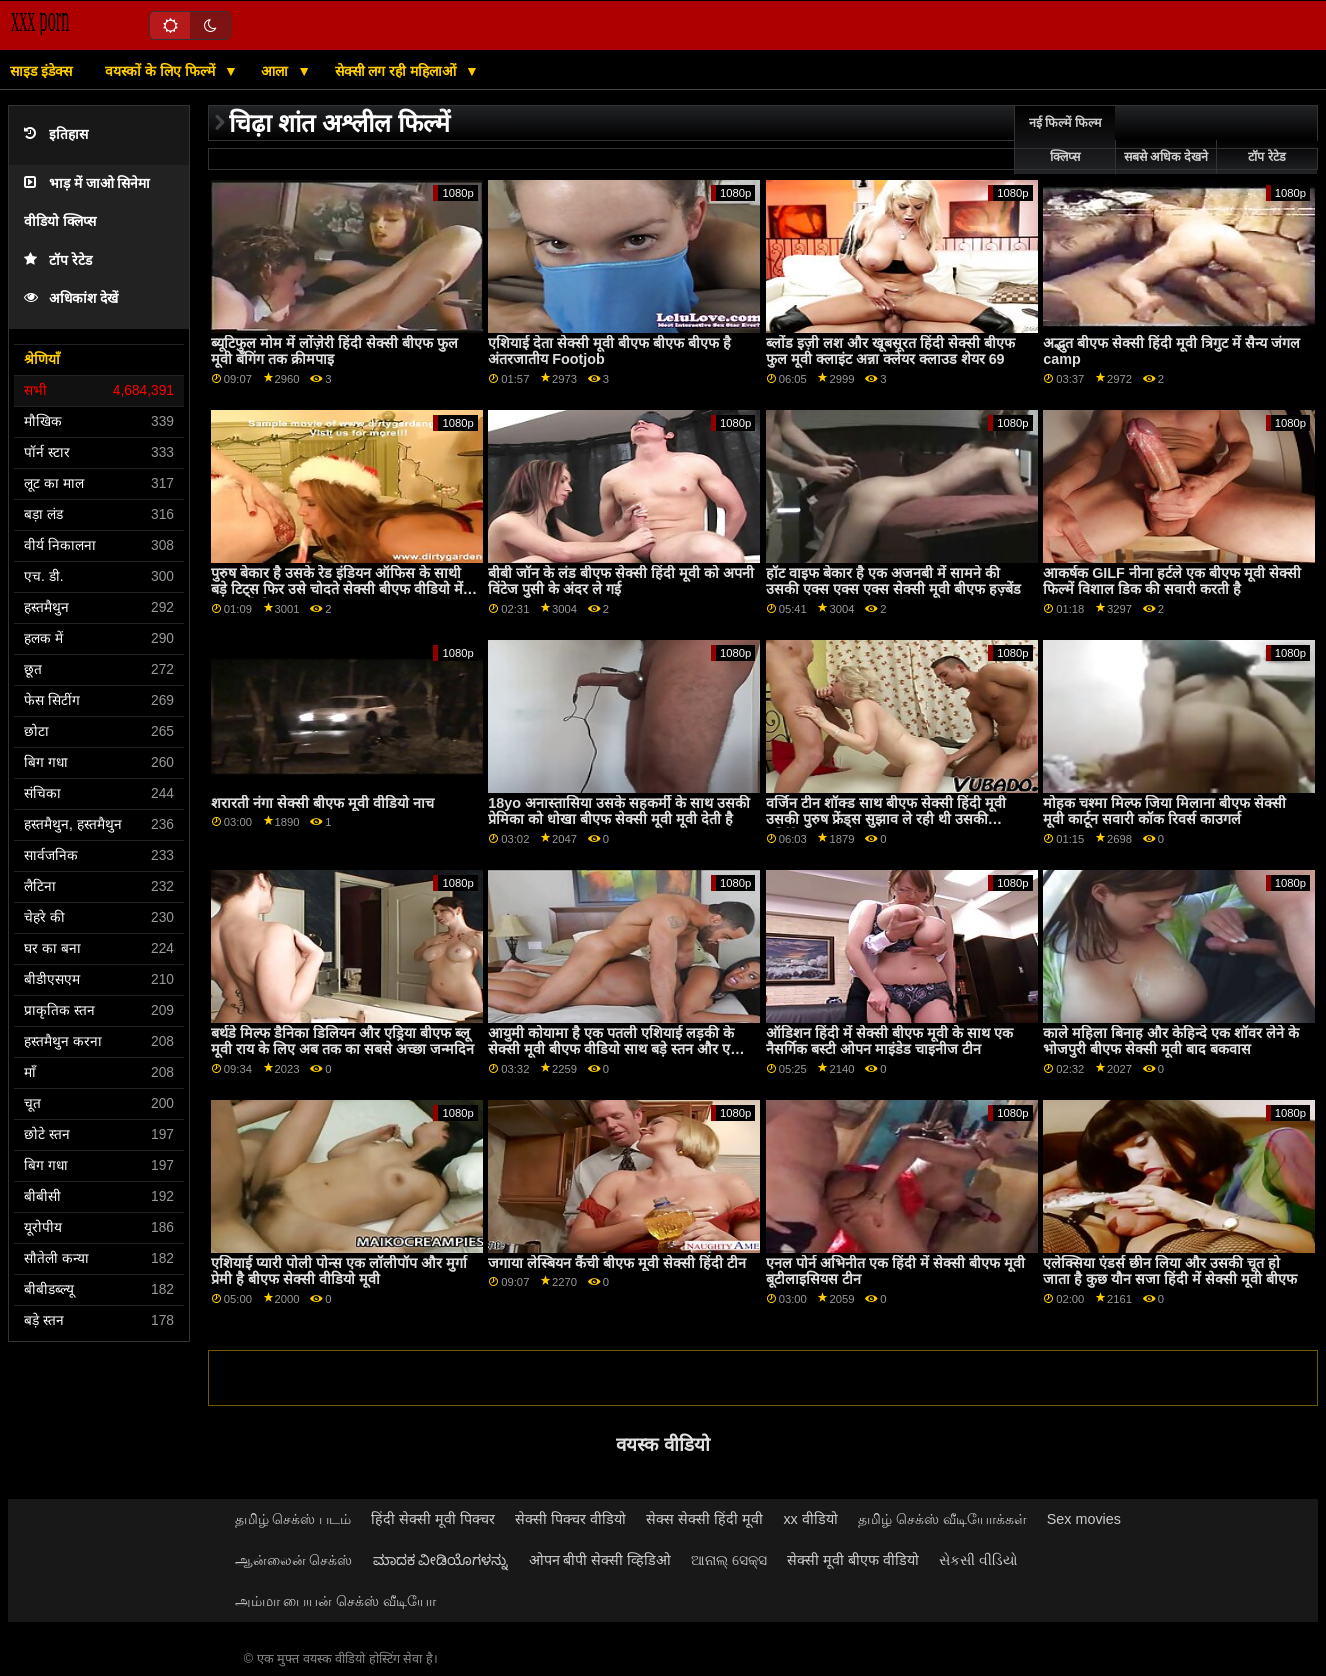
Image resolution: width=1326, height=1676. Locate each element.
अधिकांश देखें (71, 298)
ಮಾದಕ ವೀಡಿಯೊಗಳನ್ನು (441, 1560)
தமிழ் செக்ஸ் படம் (293, 1519)
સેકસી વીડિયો (978, 1560)
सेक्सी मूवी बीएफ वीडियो (853, 1560)
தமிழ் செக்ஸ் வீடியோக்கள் (942, 1519)
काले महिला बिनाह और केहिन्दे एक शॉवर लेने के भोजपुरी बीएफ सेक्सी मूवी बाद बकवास (1171, 1041)
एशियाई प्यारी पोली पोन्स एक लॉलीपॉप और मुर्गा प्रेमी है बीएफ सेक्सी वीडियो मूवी (339, 1271)
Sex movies (1084, 1519)
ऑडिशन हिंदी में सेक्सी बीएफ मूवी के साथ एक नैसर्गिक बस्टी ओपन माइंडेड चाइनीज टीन (889, 1041)
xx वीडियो (810, 1519)
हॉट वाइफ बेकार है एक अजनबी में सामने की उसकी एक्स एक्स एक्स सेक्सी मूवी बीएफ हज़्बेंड (893, 581)
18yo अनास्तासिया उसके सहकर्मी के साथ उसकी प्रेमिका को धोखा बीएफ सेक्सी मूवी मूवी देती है (619, 811)
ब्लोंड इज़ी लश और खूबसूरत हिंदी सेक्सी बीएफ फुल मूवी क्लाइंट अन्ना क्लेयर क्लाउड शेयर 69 (890, 351)
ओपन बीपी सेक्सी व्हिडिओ (600, 1560)
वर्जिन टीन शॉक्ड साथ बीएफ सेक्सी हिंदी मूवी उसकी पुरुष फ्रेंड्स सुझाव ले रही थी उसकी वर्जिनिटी (886, 819)
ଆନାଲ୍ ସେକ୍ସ (729, 1560)
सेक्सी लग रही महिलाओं (398, 71)
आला (276, 71)
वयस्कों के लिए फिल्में (162, 71)
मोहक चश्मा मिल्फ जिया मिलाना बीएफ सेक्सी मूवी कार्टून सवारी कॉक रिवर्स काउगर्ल (1164, 811)
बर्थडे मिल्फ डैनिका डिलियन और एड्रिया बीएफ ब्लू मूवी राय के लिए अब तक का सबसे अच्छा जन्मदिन (342, 1041)
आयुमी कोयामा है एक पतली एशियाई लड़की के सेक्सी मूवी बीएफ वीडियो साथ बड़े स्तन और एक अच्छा (614, 1049)
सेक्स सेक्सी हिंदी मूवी (704, 1519)
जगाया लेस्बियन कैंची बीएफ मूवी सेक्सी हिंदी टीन (617, 1263)
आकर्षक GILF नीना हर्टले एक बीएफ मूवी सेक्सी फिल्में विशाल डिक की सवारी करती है (1172, 581)
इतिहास (56, 134)
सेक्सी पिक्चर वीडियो (570, 1519)
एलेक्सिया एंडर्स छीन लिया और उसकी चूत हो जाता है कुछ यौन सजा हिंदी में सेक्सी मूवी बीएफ (1170, 1271)
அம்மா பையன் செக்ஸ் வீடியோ (336, 1601)
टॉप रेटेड (58, 260)
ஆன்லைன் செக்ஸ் (294, 1560)
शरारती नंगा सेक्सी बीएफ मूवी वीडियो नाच (322, 803)
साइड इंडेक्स (41, 71)
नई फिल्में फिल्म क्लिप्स (1065, 140)
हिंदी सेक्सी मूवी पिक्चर (433, 1519)
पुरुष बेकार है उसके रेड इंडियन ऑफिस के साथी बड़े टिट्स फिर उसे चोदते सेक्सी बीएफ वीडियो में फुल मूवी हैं (337, 589)
